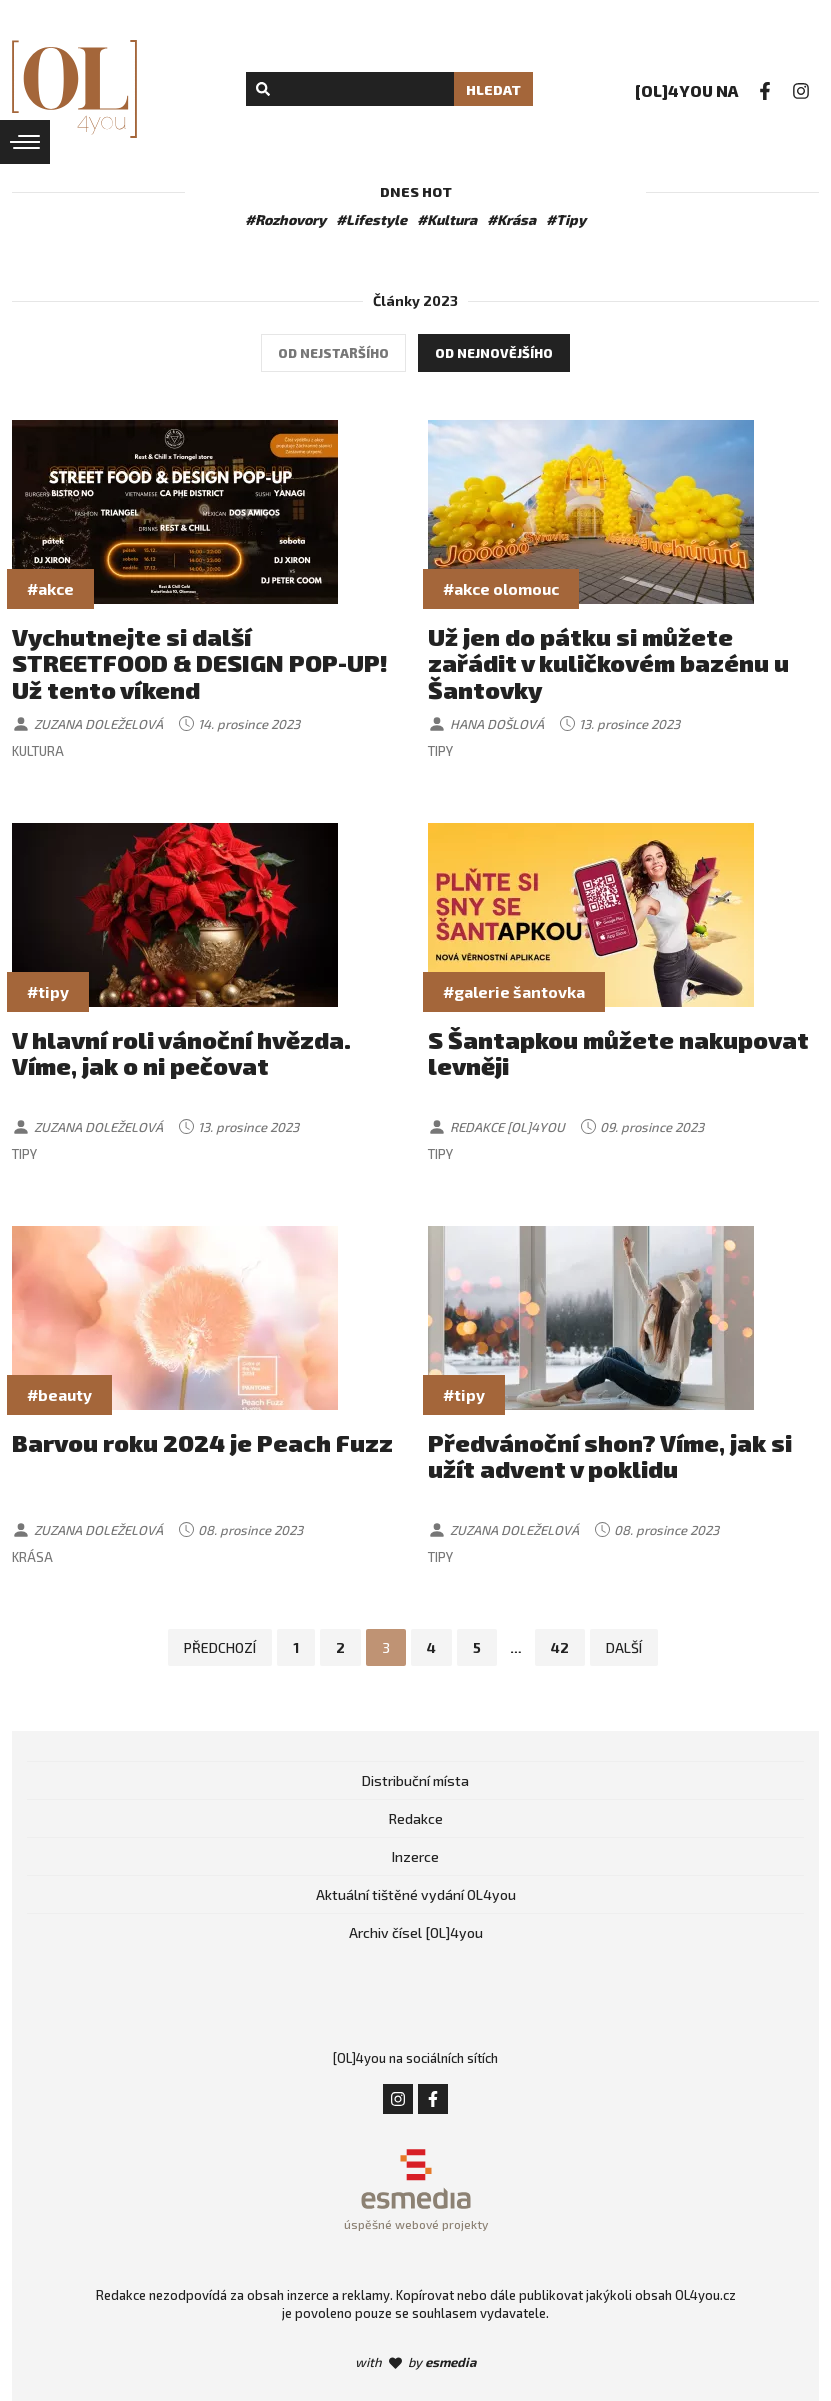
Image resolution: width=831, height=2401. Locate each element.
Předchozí (220, 1647)
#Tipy (566, 219)
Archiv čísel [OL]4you (416, 1932)
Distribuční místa (415, 1780)
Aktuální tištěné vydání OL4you (416, 1894)
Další (624, 1647)
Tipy (440, 751)
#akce (50, 588)
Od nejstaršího (333, 353)
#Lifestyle (371, 219)
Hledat (493, 89)
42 (560, 1647)
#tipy (48, 991)
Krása (32, 1557)
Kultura (38, 751)
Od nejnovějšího (494, 353)
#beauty (59, 1394)
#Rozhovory (285, 219)
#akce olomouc (501, 588)
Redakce (416, 1818)
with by (415, 2362)
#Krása (511, 219)
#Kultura (447, 219)
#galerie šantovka (514, 991)
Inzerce (415, 1856)
